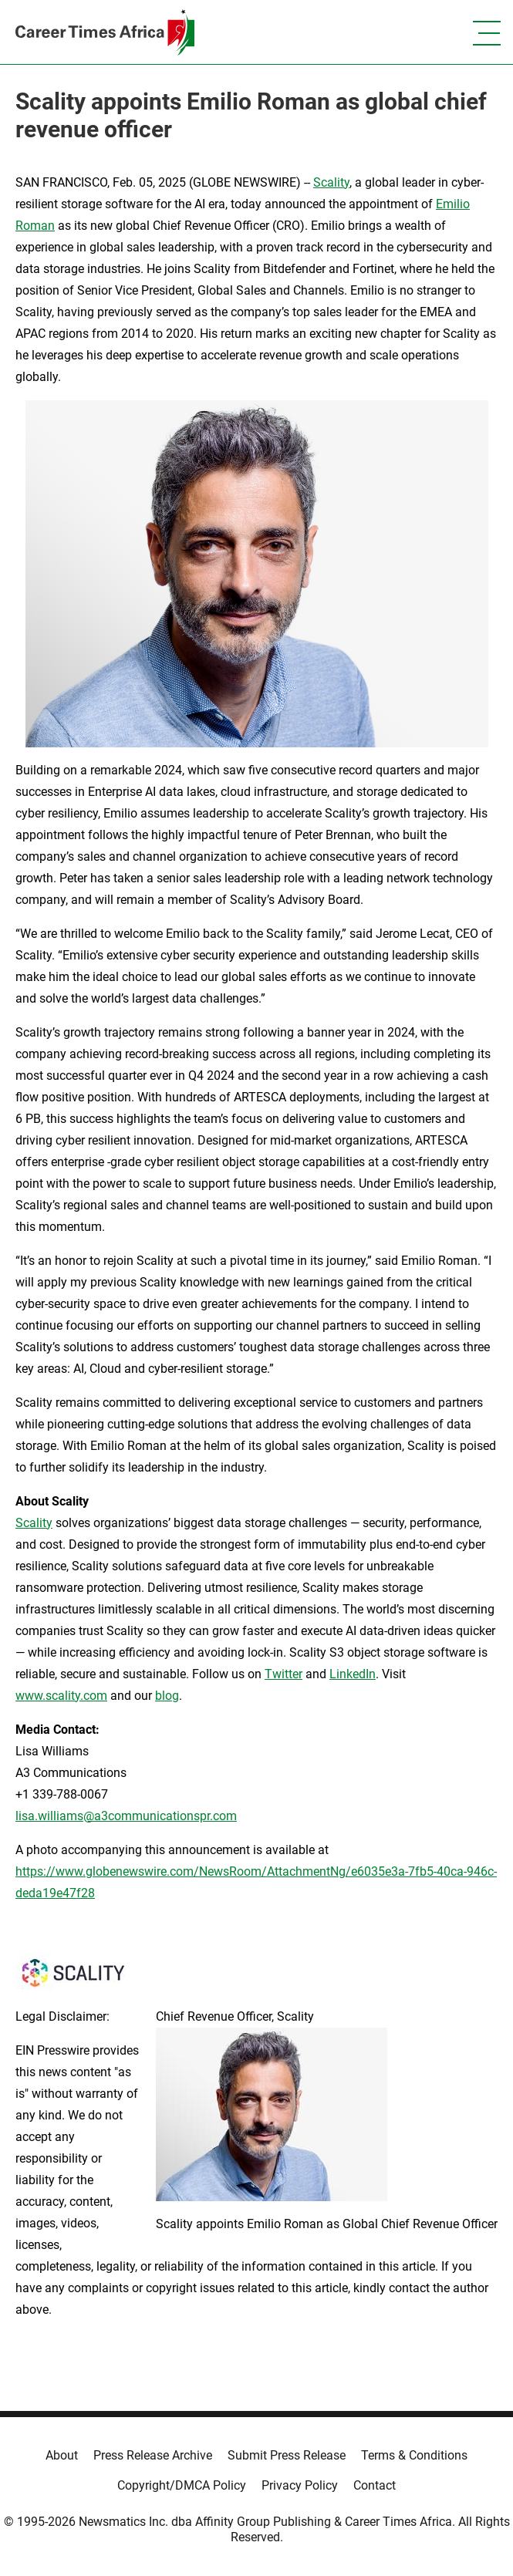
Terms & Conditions (414, 2455)
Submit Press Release (287, 2455)
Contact (374, 2485)
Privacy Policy (300, 2485)
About (62, 2455)
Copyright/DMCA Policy (181, 2485)
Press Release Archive (152, 2455)
